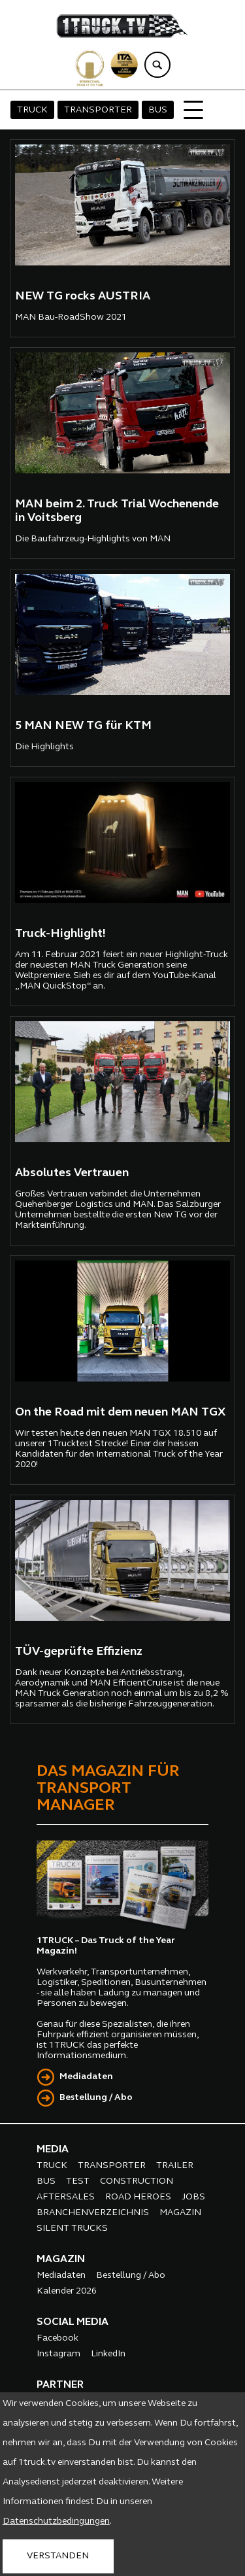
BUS (157, 110)
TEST (78, 2181)
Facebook (57, 2338)
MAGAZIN (180, 2213)
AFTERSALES (66, 2197)
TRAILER (174, 2166)
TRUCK (32, 110)
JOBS (193, 2197)
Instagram (58, 2354)
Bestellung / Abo (96, 2098)
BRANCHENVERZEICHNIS (93, 2213)
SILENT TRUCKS (72, 2228)
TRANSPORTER (98, 110)
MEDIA (53, 2149)
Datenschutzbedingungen (56, 2521)
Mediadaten (86, 2077)
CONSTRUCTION (136, 2181)
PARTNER (60, 2385)
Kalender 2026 (67, 2291)
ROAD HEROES (138, 2197)
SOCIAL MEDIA (72, 2322)
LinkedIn (108, 2354)
